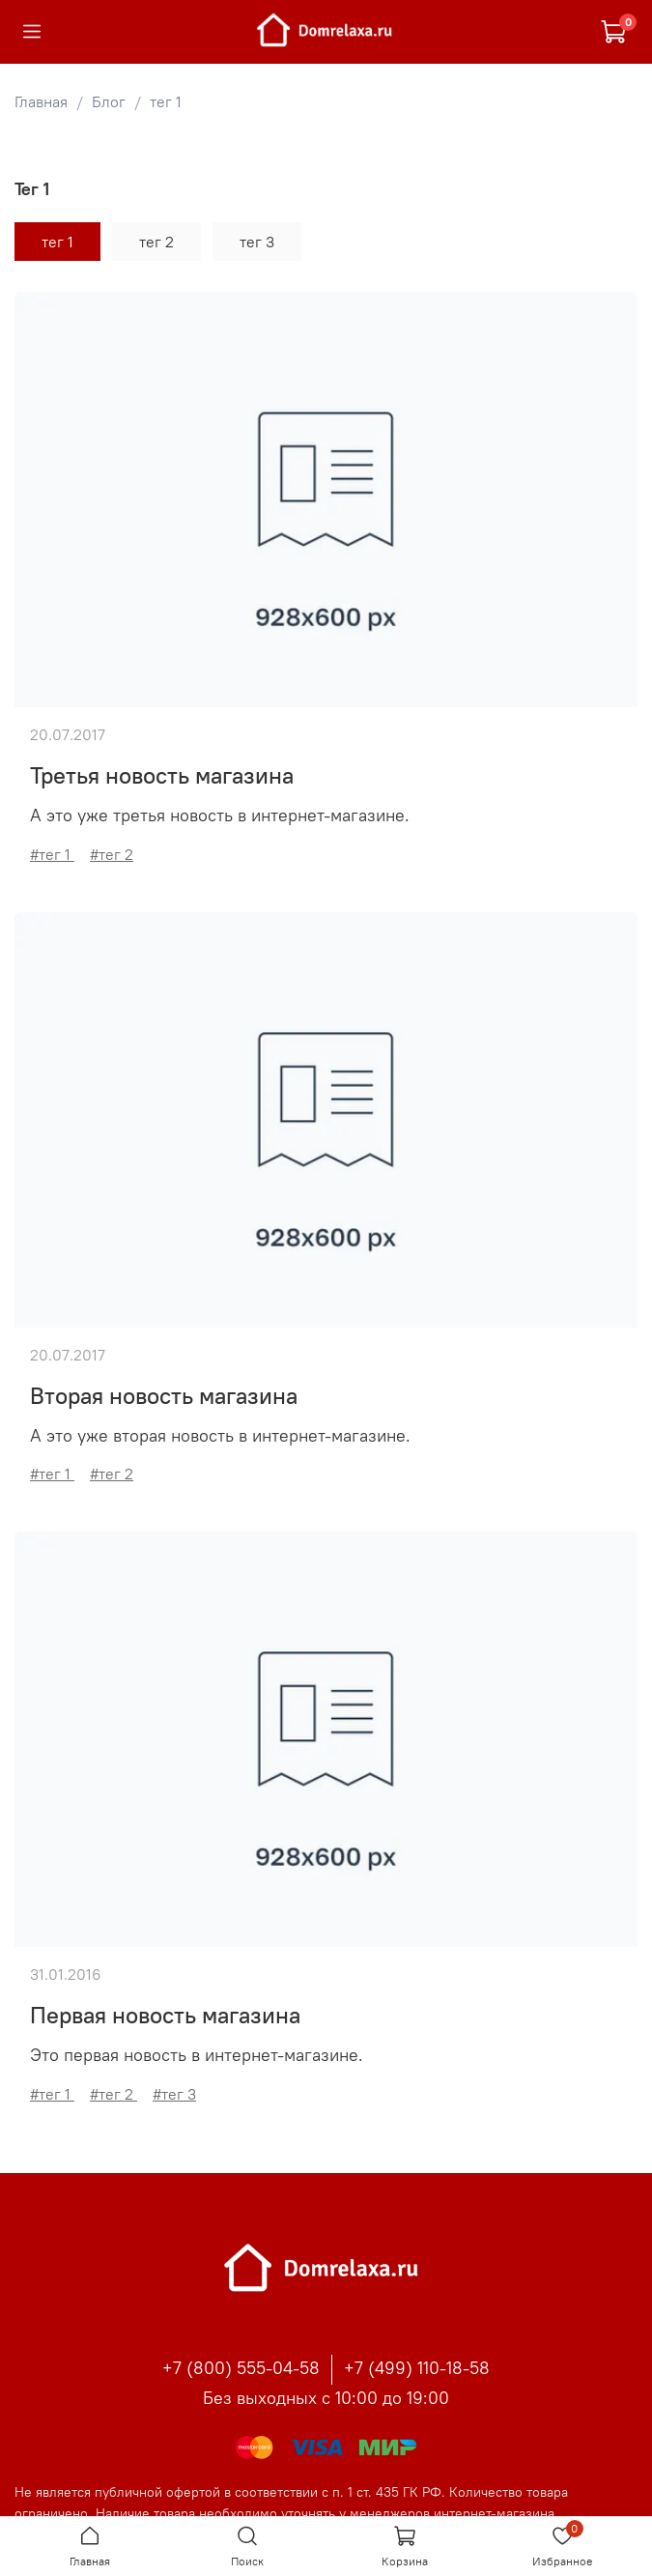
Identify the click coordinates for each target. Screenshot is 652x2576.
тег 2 (156, 241)
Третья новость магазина (162, 774)
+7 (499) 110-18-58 (417, 2368)
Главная (41, 101)
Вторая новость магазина (164, 1395)
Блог (109, 101)
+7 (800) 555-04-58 (241, 2368)
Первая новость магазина (165, 2014)
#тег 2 (111, 854)
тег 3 (257, 241)
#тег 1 (52, 854)
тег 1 (57, 241)
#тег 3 (174, 2094)
